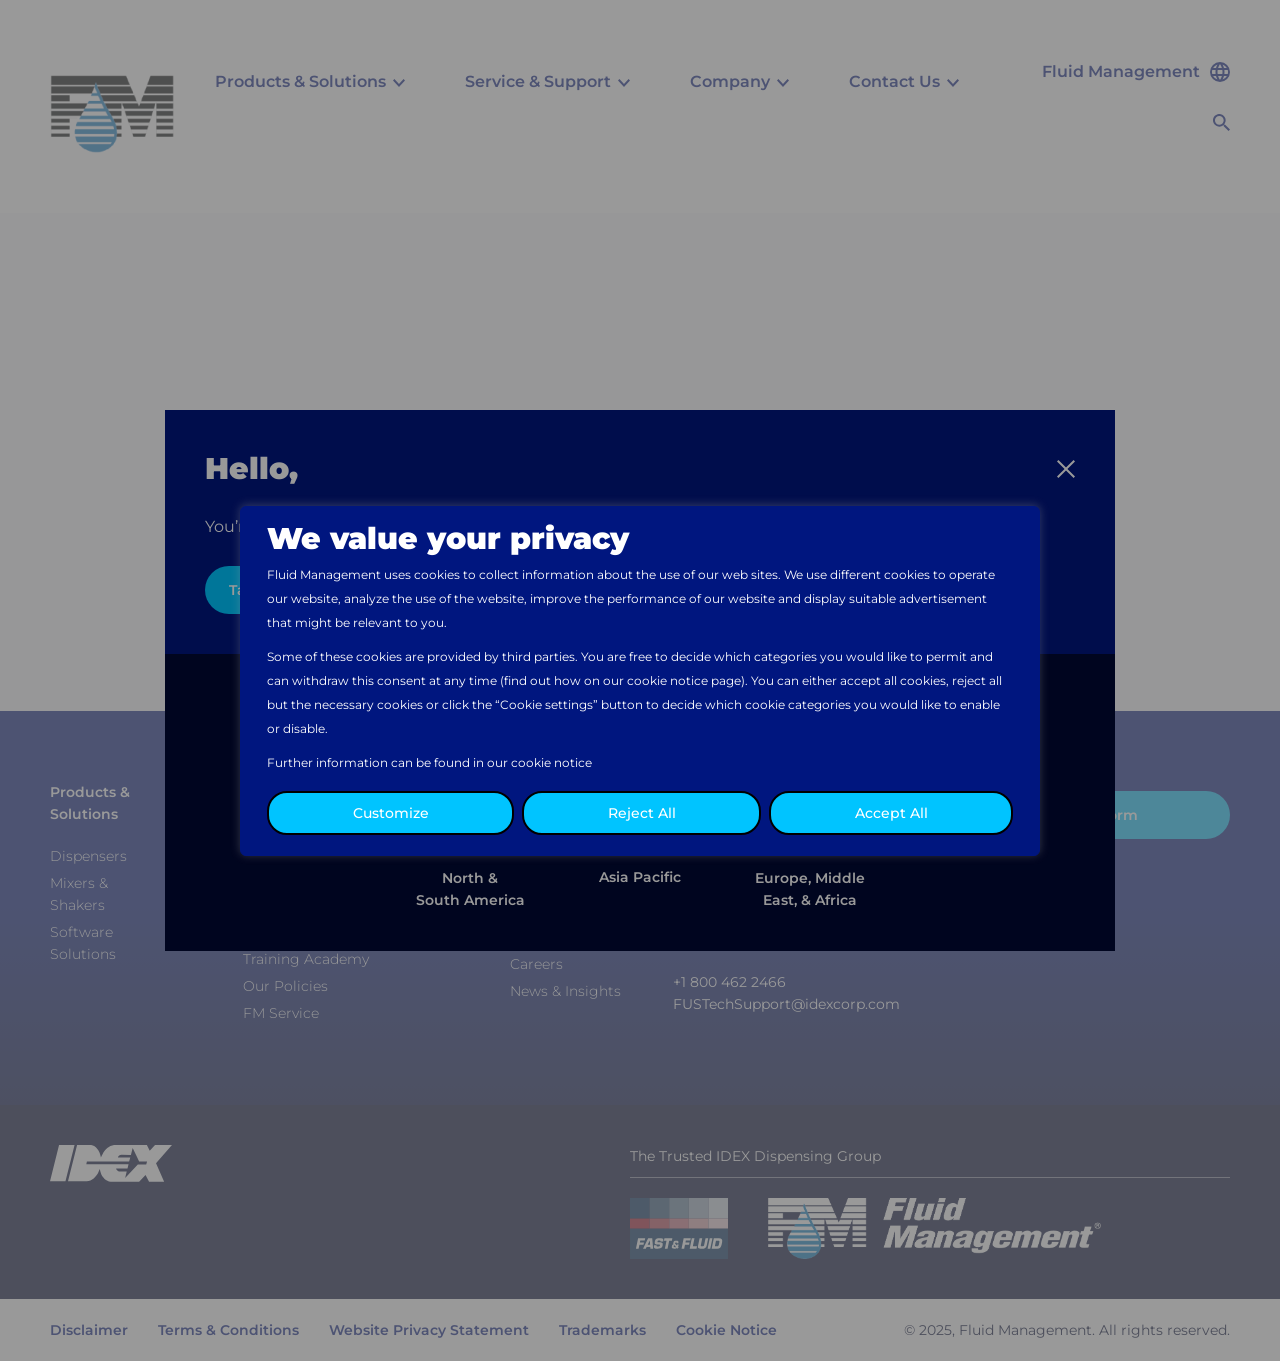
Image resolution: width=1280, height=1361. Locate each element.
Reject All (642, 813)
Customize (391, 813)
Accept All (891, 813)
